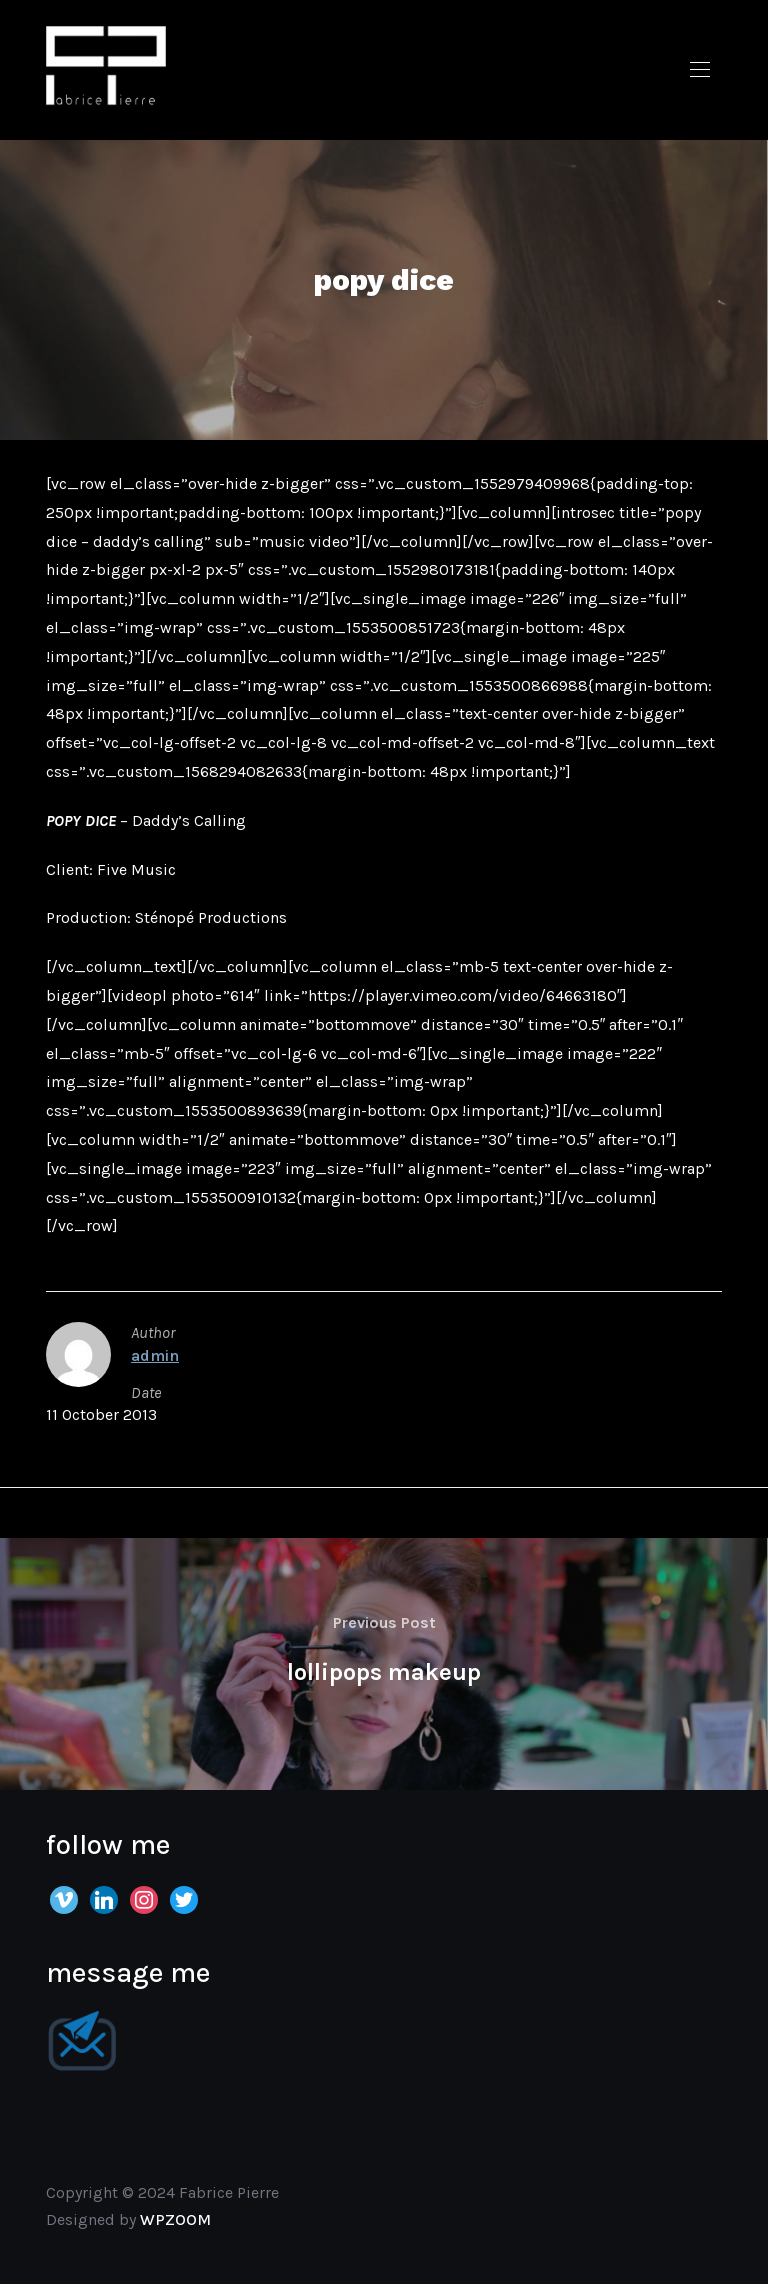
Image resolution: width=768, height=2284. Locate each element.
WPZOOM (175, 2219)
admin (155, 1355)
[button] (700, 70)
